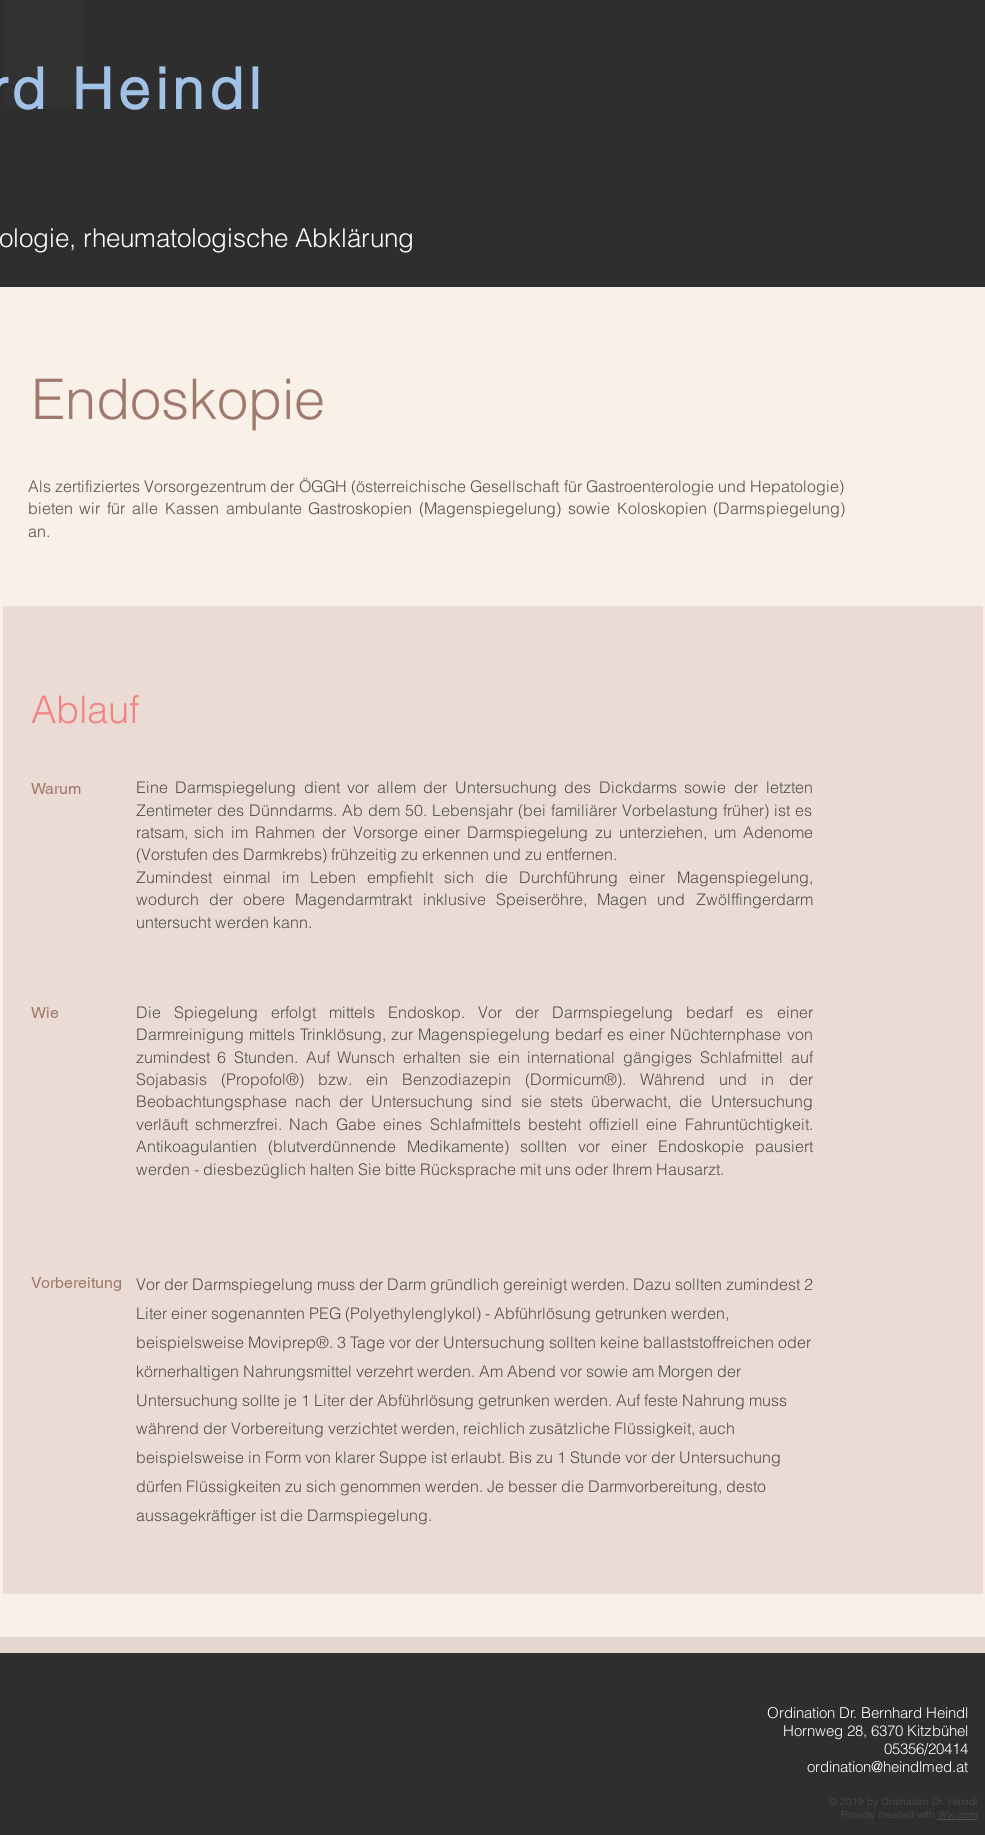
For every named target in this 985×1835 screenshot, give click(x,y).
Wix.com (957, 1814)
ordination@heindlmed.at (887, 1766)
